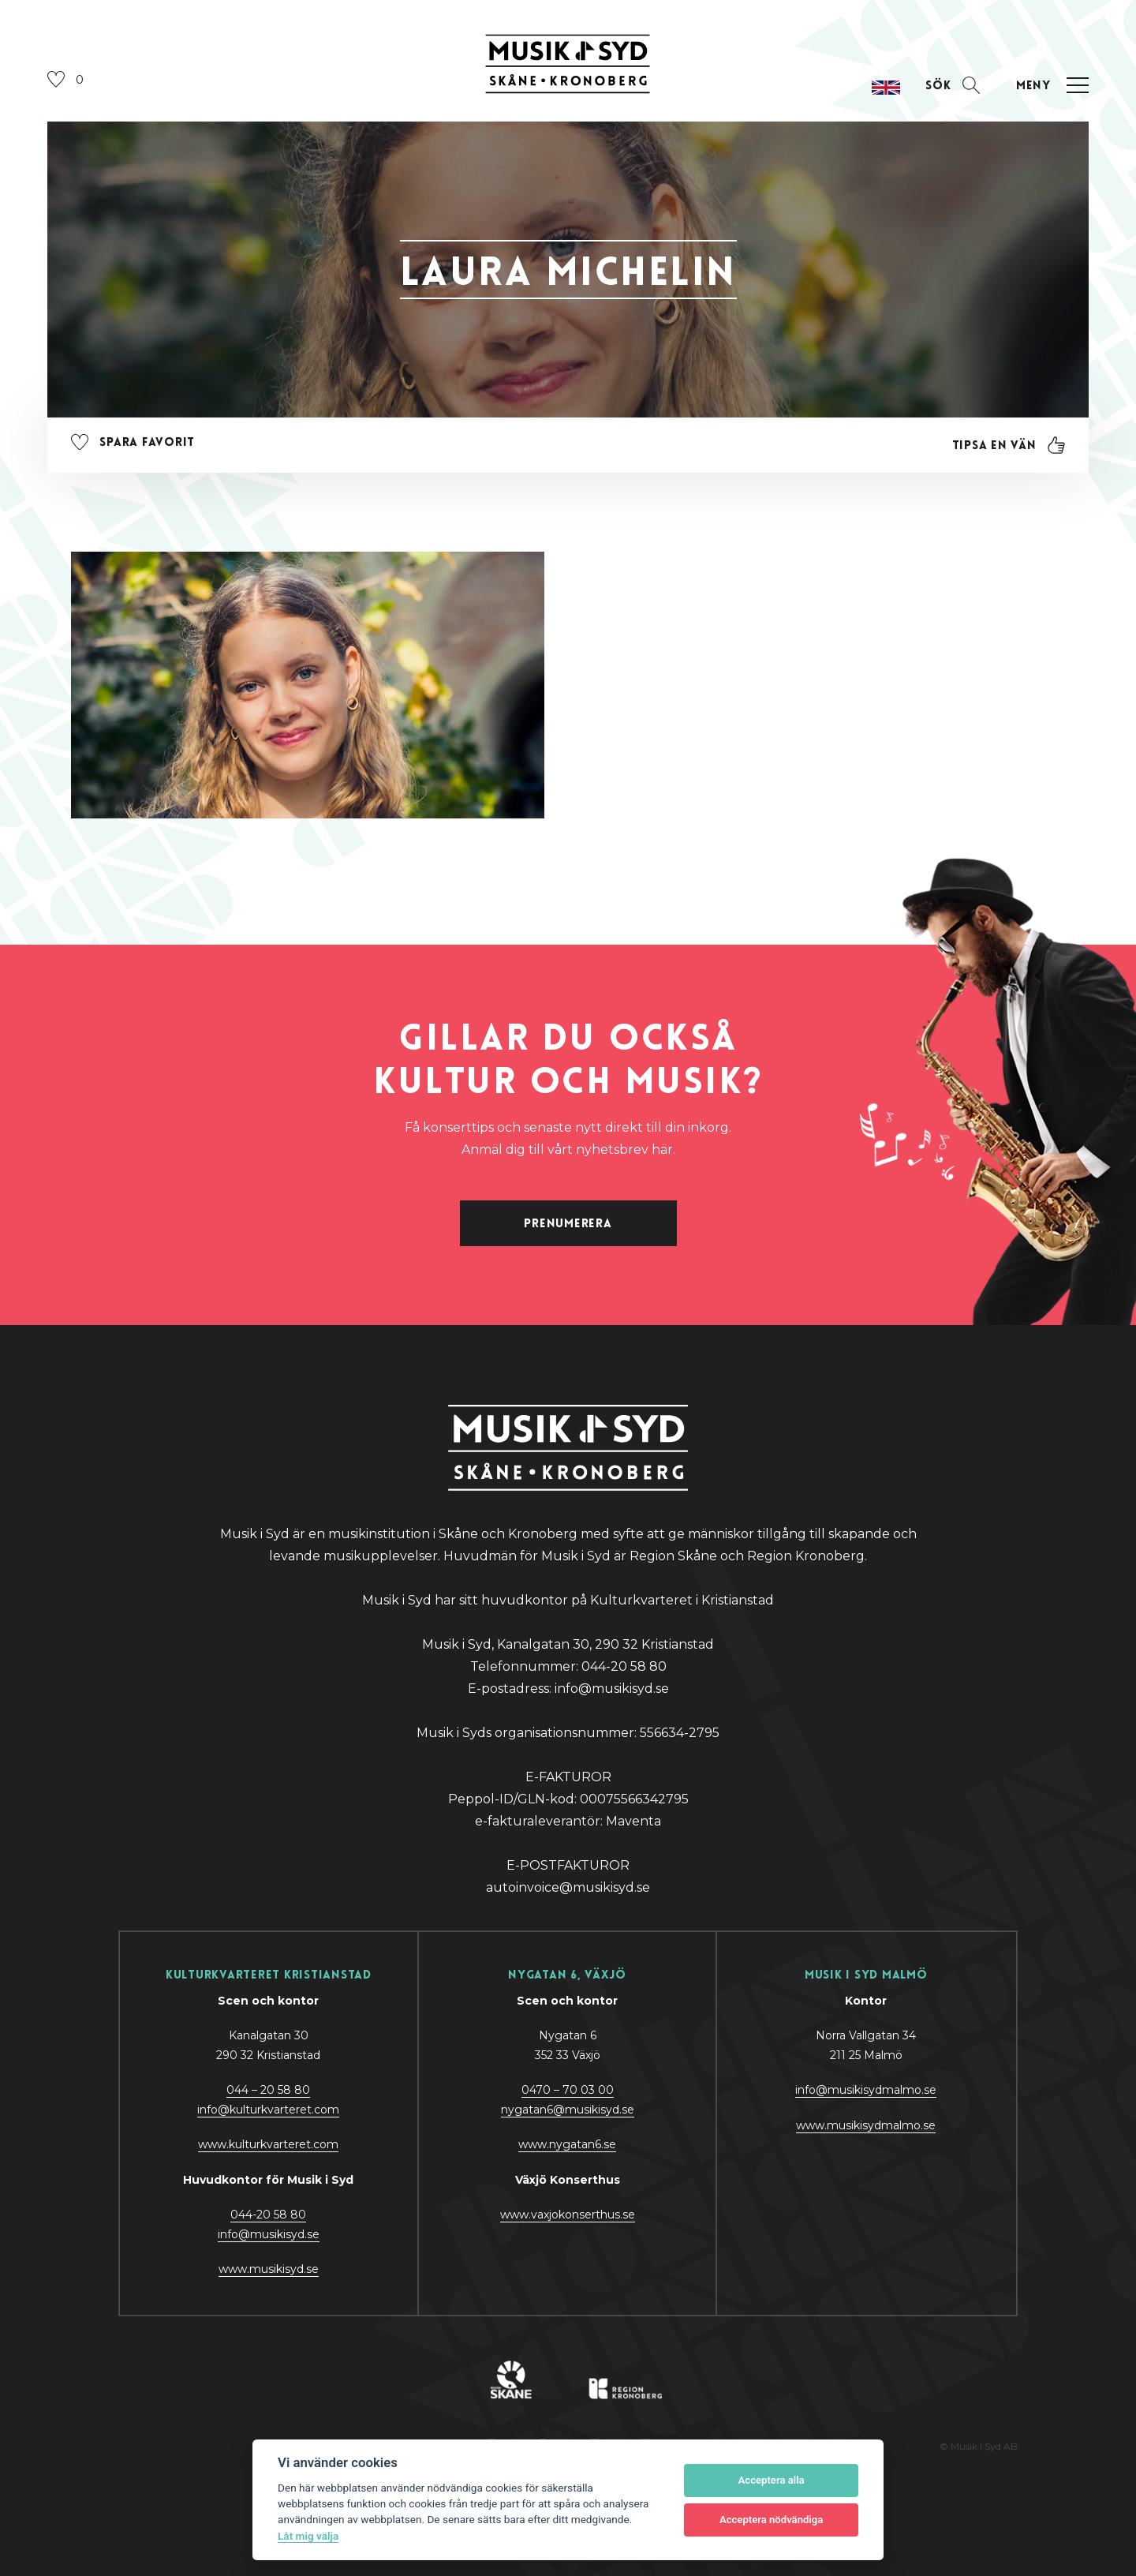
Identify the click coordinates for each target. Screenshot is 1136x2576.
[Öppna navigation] (1050, 86)
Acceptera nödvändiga (771, 2519)
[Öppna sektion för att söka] (952, 86)
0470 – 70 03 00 (567, 2090)
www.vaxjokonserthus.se (567, 2214)
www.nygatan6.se (567, 2144)
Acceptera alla (771, 2480)
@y (269, 2234)
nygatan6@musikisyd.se (567, 2109)
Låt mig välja (308, 2535)
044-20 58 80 (268, 2214)
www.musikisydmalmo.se (866, 2125)
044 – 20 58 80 (268, 2090)
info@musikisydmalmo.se (865, 2090)
